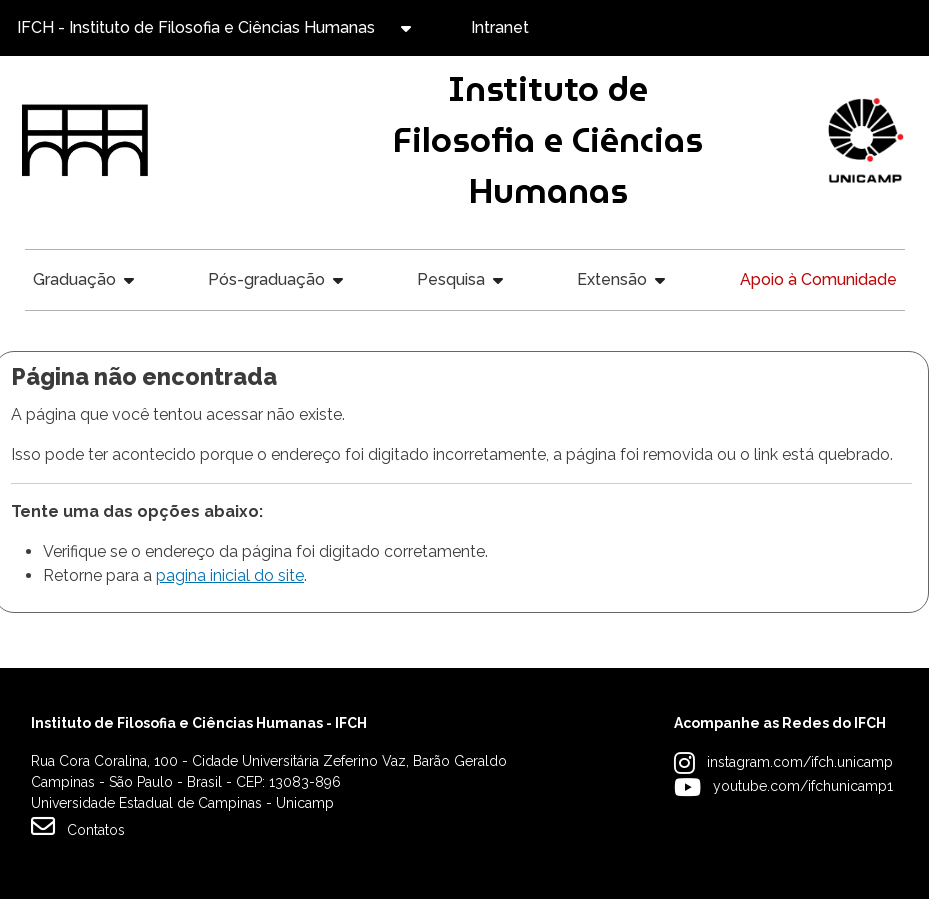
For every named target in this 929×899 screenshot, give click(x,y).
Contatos (78, 826)
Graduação (74, 279)
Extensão (612, 279)
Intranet (500, 27)
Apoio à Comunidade (818, 279)
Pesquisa (451, 279)
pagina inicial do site (230, 575)
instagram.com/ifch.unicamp (800, 762)
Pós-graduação (266, 279)
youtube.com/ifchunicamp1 (803, 786)
